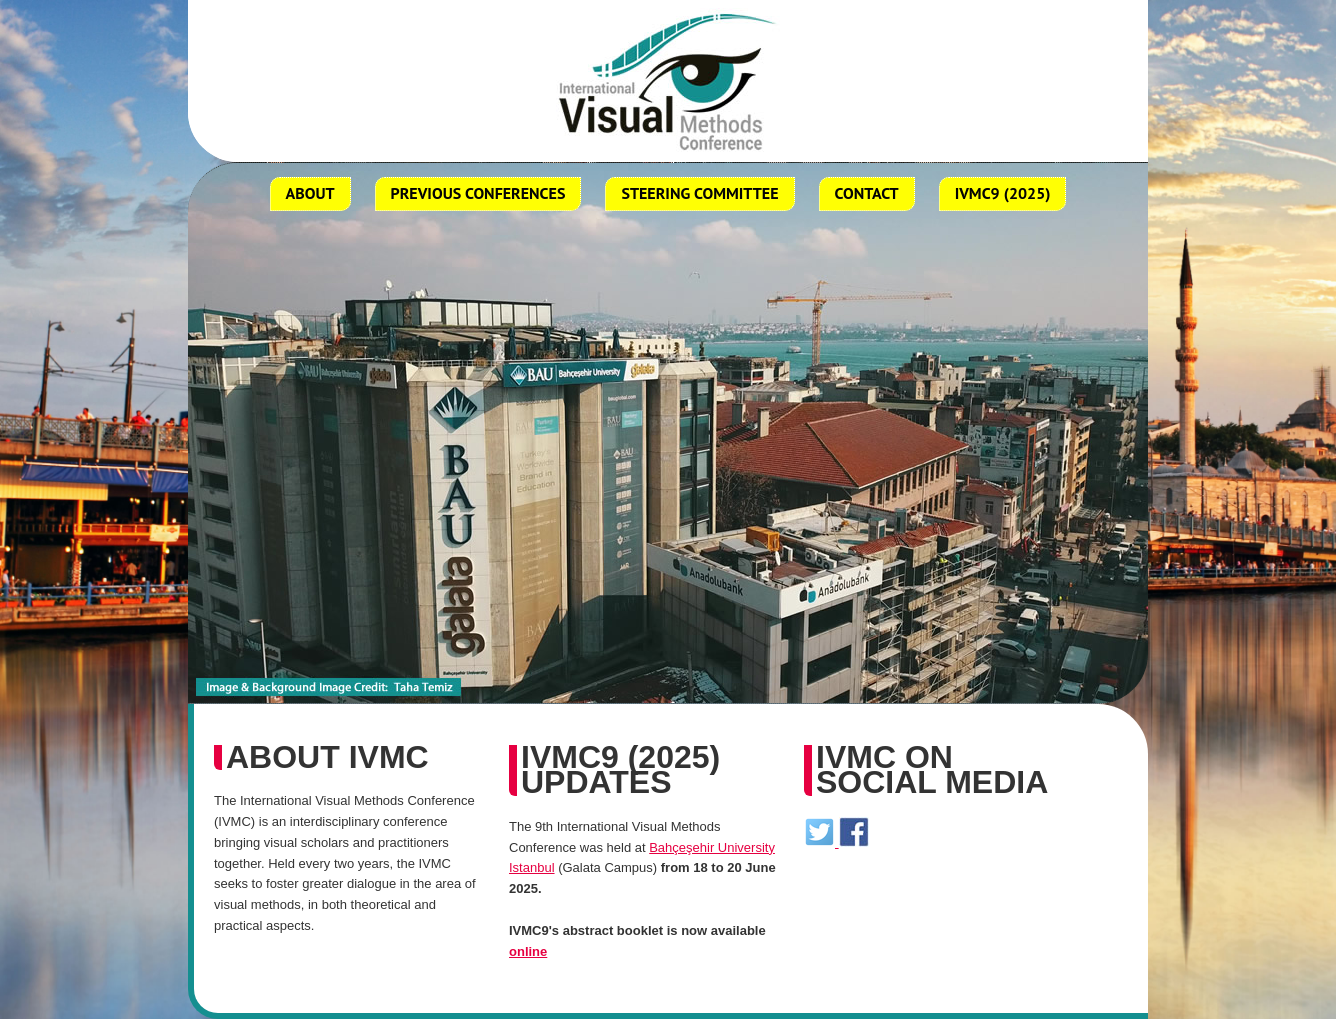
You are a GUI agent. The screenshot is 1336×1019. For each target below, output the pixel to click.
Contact (867, 193)
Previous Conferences (478, 193)
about (310, 193)
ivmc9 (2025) (1003, 193)
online (528, 951)
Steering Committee (699, 193)
